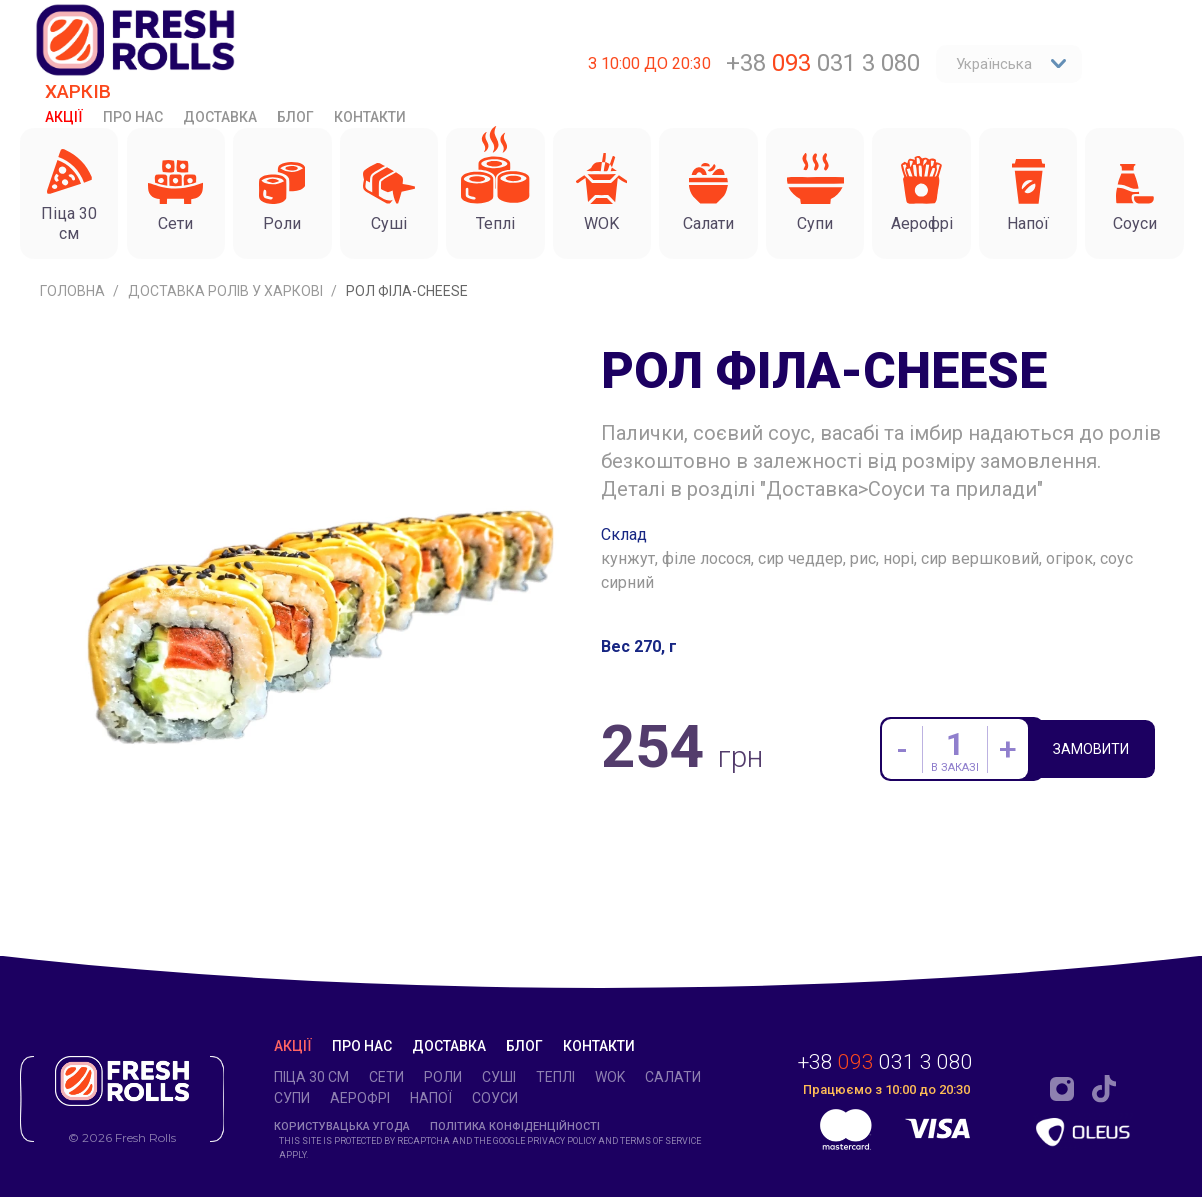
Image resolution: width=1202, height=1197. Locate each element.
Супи (292, 1098)
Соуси (495, 1098)
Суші (499, 1077)
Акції (64, 117)
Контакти (370, 117)
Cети (386, 1077)
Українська (1011, 64)
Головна (74, 291)
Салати (673, 1077)
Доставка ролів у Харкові (227, 291)
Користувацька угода (342, 1126)
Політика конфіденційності (515, 1126)
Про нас (133, 117)
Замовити (1096, 751)
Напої (431, 1098)
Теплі (555, 1077)
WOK (610, 1077)
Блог (295, 117)
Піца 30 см (311, 1077)
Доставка (220, 117)
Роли (443, 1077)
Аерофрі (360, 1098)
